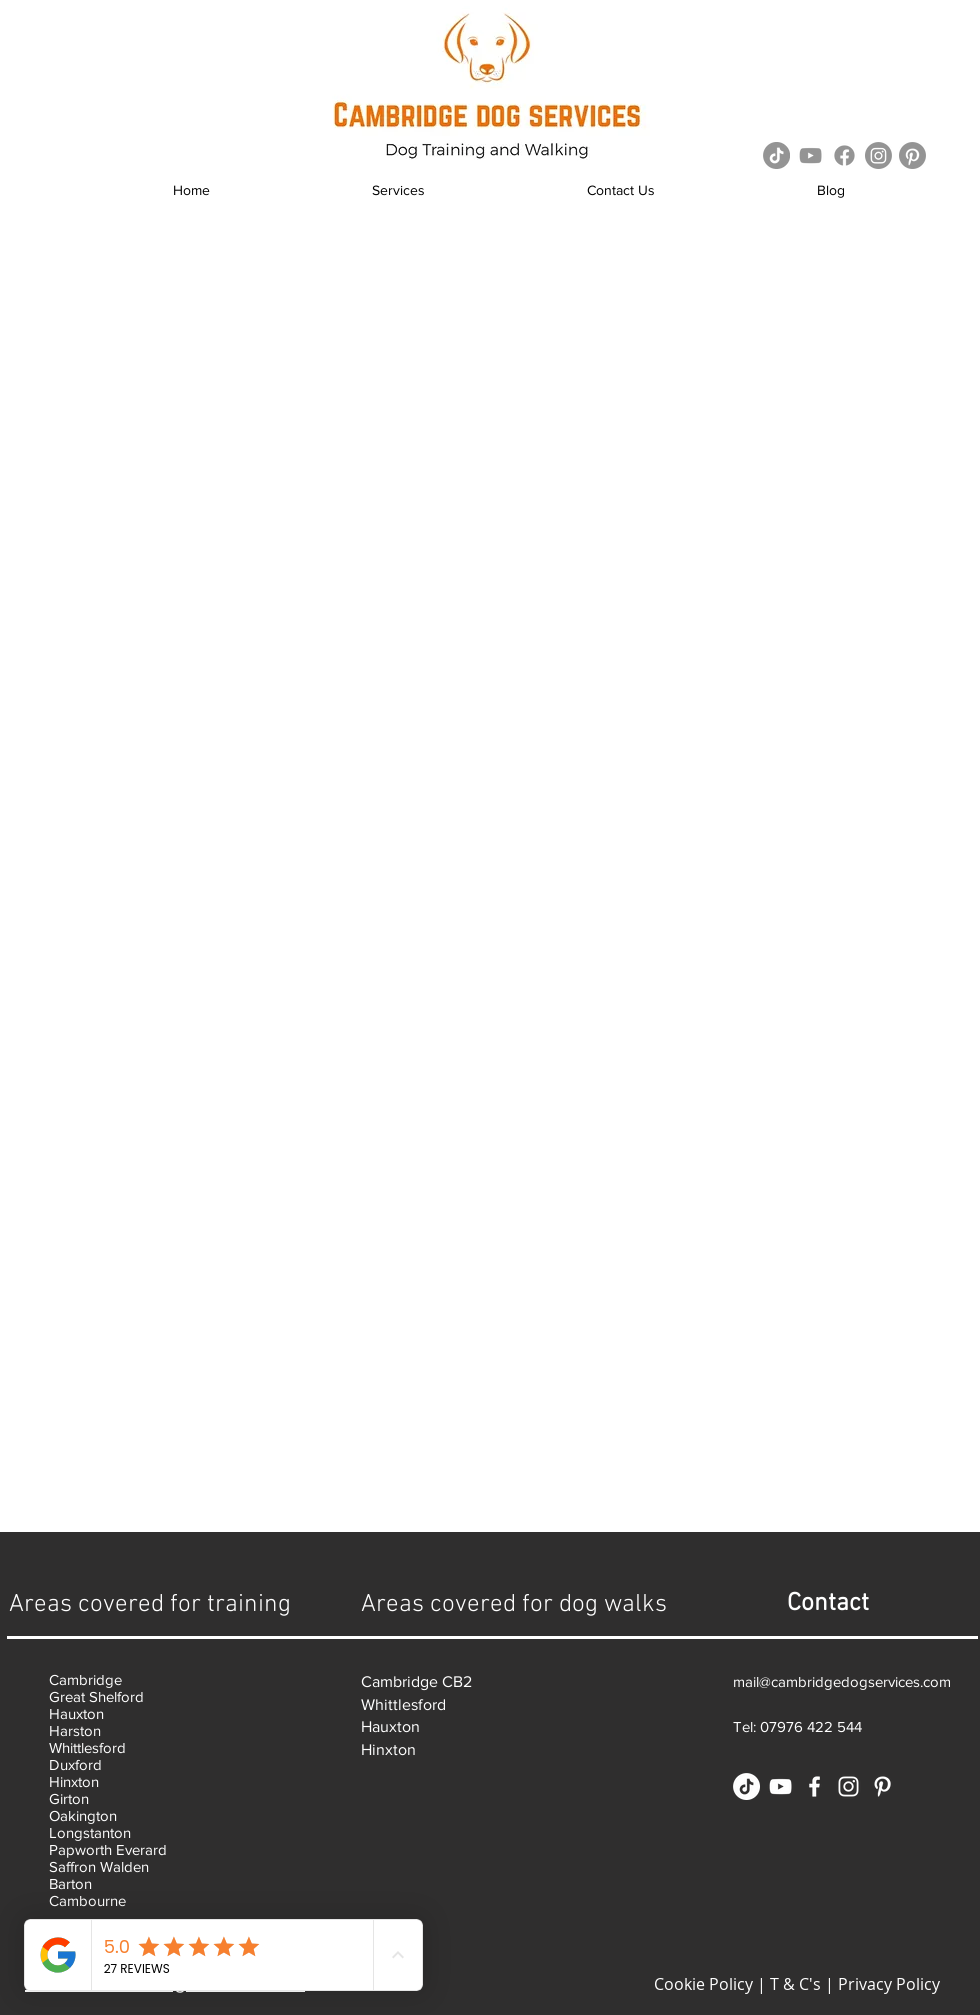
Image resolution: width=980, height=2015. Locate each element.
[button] (398, 190)
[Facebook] (844, 155)
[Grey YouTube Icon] (810, 155)
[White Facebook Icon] (814, 1786)
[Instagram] (878, 155)
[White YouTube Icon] (780, 1786)
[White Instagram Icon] (848, 1786)
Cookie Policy (703, 1984)
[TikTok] (776, 155)
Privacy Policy (889, 1984)
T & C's (795, 1984)
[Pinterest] (912, 155)
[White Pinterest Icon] (882, 1786)
